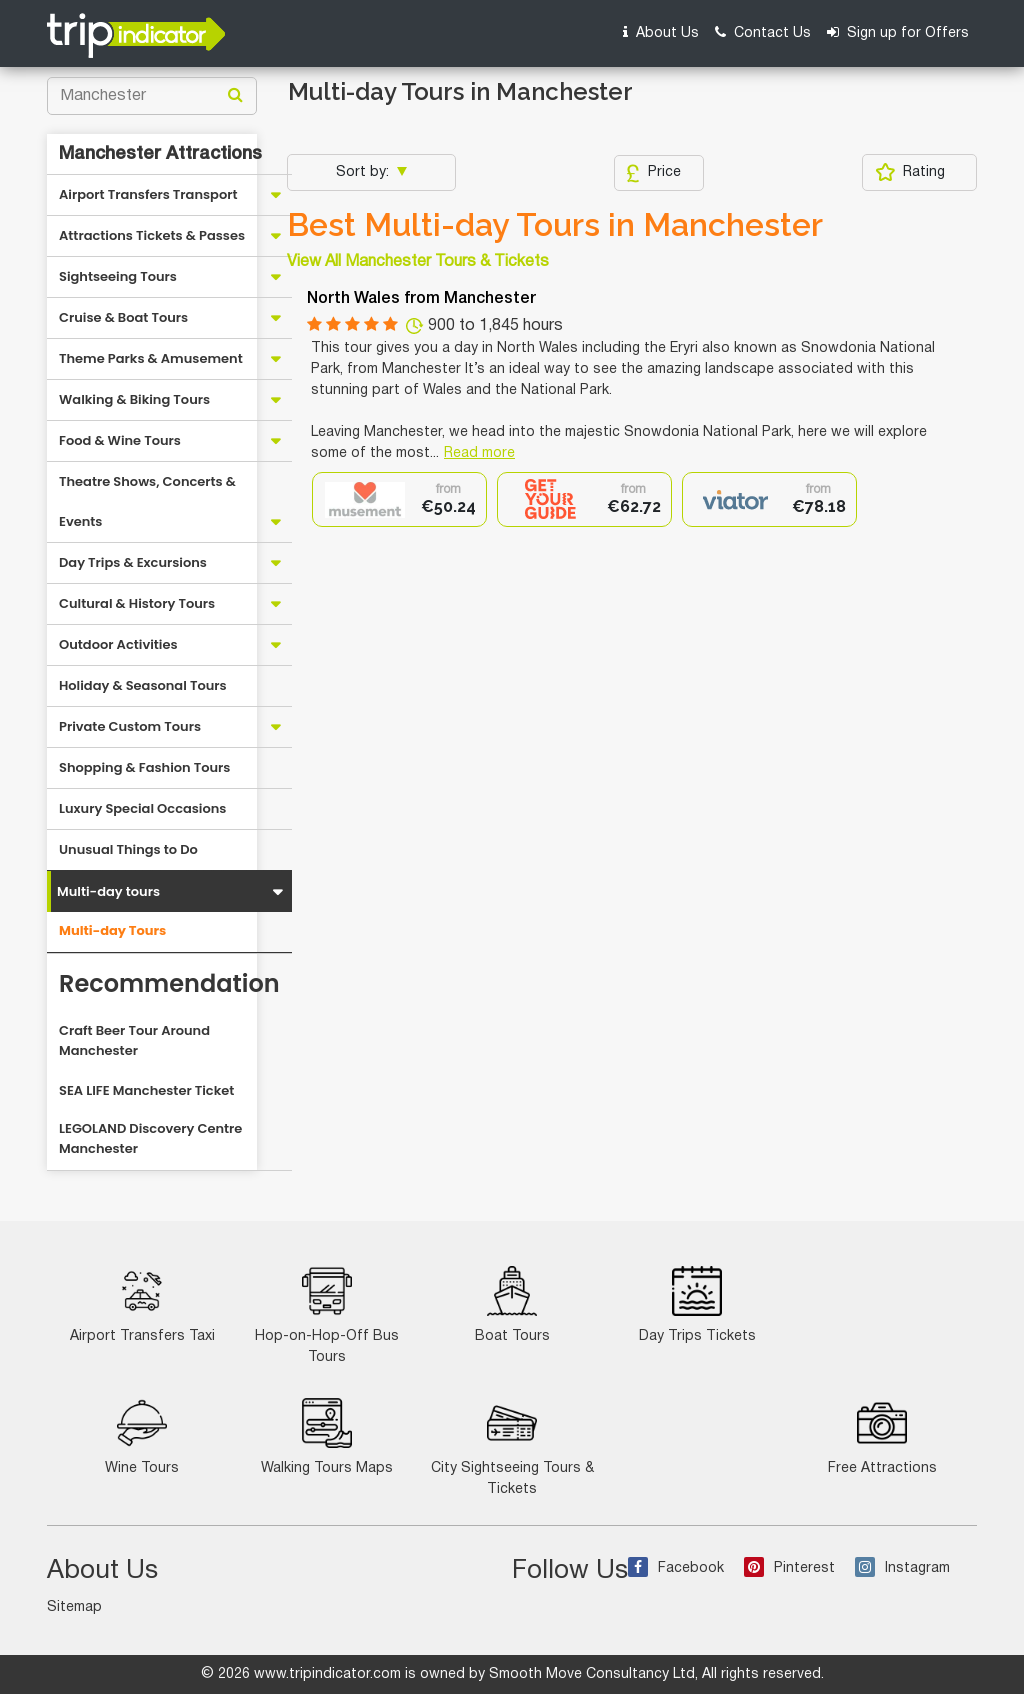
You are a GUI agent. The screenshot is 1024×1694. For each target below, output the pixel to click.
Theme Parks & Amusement (151, 358)
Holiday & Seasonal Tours (143, 685)
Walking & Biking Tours (134, 399)
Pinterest (789, 1568)
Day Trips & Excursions (133, 562)
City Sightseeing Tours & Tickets (512, 1447)
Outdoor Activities (118, 644)
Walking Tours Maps (327, 1436)
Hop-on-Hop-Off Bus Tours (327, 1315)
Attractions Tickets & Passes (152, 235)
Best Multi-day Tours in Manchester (555, 225)
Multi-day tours (108, 891)
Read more (479, 453)
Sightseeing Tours (118, 276)
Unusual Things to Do (128, 849)
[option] (399, 499)
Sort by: (364, 172)
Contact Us (763, 32)
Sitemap (74, 1607)
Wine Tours (142, 1436)
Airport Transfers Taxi (142, 1304)
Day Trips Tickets (697, 1304)
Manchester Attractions (160, 154)
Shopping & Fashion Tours (144, 767)
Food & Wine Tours (120, 440)
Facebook (676, 1568)
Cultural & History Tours (137, 603)
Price (653, 173)
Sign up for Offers (898, 32)
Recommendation (169, 983)
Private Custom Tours (130, 726)
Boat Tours (512, 1304)
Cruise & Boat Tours (123, 317)
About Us (661, 32)
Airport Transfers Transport (148, 194)
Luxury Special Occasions (142, 808)
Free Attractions (882, 1436)
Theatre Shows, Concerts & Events (147, 501)
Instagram (902, 1568)
